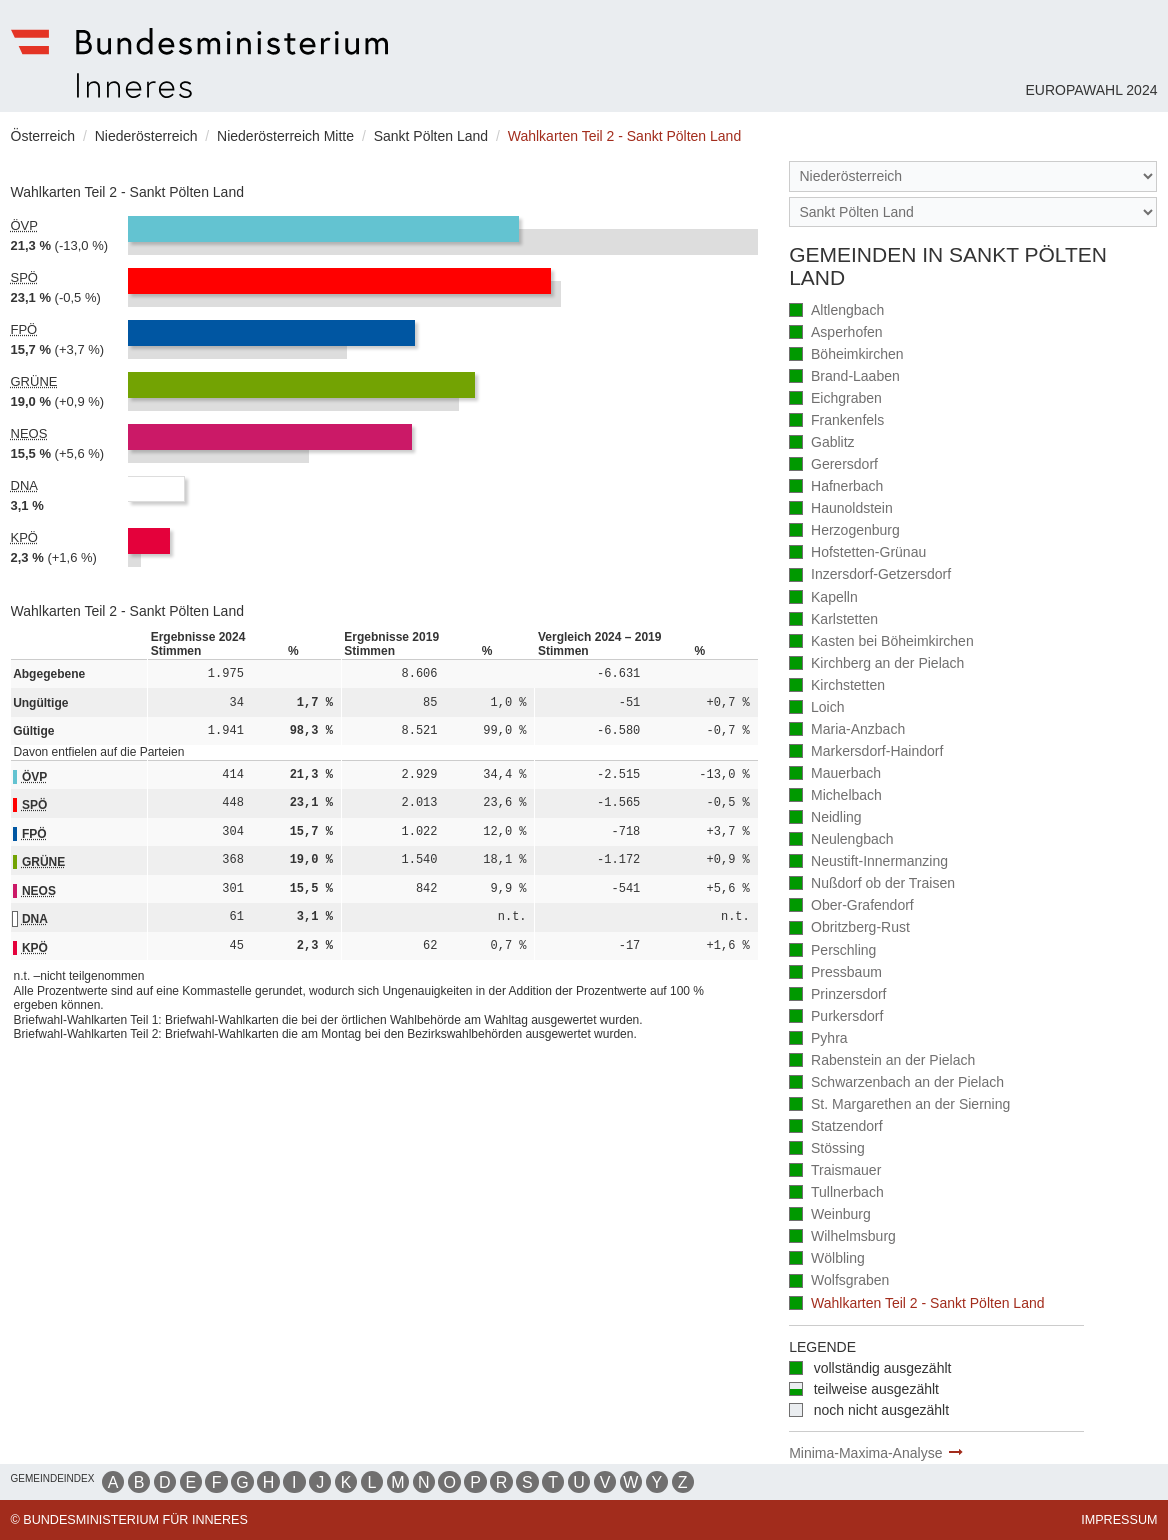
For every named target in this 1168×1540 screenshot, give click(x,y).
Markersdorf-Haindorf (866, 752)
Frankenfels (836, 421)
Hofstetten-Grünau (857, 553)
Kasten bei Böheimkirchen (881, 642)
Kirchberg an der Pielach (876, 664)
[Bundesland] (973, 176)
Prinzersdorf (837, 995)
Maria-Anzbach (847, 730)
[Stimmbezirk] (973, 212)
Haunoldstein (841, 509)
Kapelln (823, 598)
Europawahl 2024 (1091, 90)
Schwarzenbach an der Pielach (896, 1083)
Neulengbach (841, 840)
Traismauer (835, 1171)
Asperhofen (835, 333)
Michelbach (835, 796)
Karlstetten (833, 620)
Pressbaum (835, 973)
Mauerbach (835, 774)
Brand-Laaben (844, 377)
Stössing (827, 1149)
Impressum (1119, 1520)
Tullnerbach (836, 1193)
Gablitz (821, 443)
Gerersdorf (833, 465)
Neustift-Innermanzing (868, 862)
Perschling (832, 951)
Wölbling (827, 1259)
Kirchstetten (837, 686)
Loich (816, 708)
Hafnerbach (836, 487)
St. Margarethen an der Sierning (899, 1105)
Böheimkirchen (846, 355)
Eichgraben (835, 399)
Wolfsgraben (839, 1281)
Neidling (825, 818)
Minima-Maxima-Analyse (865, 1453)
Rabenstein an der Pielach (882, 1061)
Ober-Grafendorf (851, 906)
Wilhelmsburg (842, 1237)
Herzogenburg (844, 531)
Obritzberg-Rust (849, 928)
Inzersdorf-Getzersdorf (870, 575)
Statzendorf (835, 1127)
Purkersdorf (836, 1017)
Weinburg (830, 1215)
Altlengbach (836, 311)
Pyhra (818, 1039)
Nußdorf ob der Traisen (872, 884)
